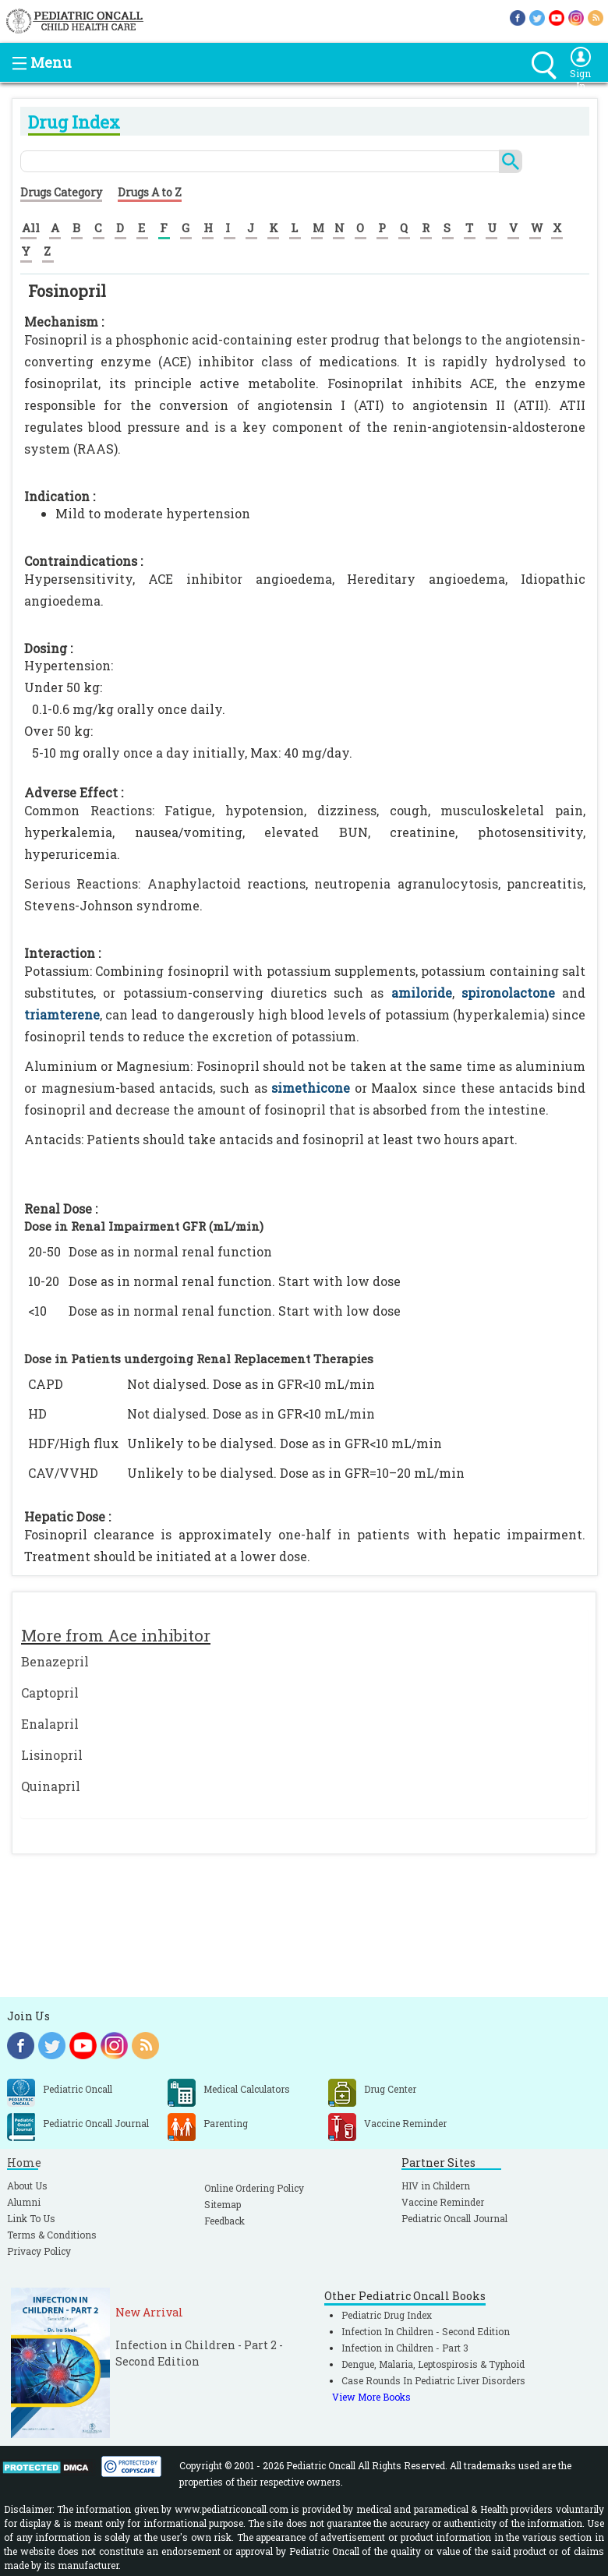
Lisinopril (52, 1755)
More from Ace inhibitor (115, 1635)
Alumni (24, 2202)
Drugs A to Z (150, 192)
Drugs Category (61, 192)
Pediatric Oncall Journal (454, 2218)
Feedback (224, 2220)
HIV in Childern (435, 2185)
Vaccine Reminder (442, 2202)
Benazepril (55, 1661)
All (31, 227)
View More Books (371, 2396)
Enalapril (50, 1724)
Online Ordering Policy (254, 2188)
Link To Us (31, 2218)
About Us (27, 2185)
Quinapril (50, 1786)
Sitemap (222, 2204)
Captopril (50, 1692)
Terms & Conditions (52, 2234)
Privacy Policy (39, 2251)
